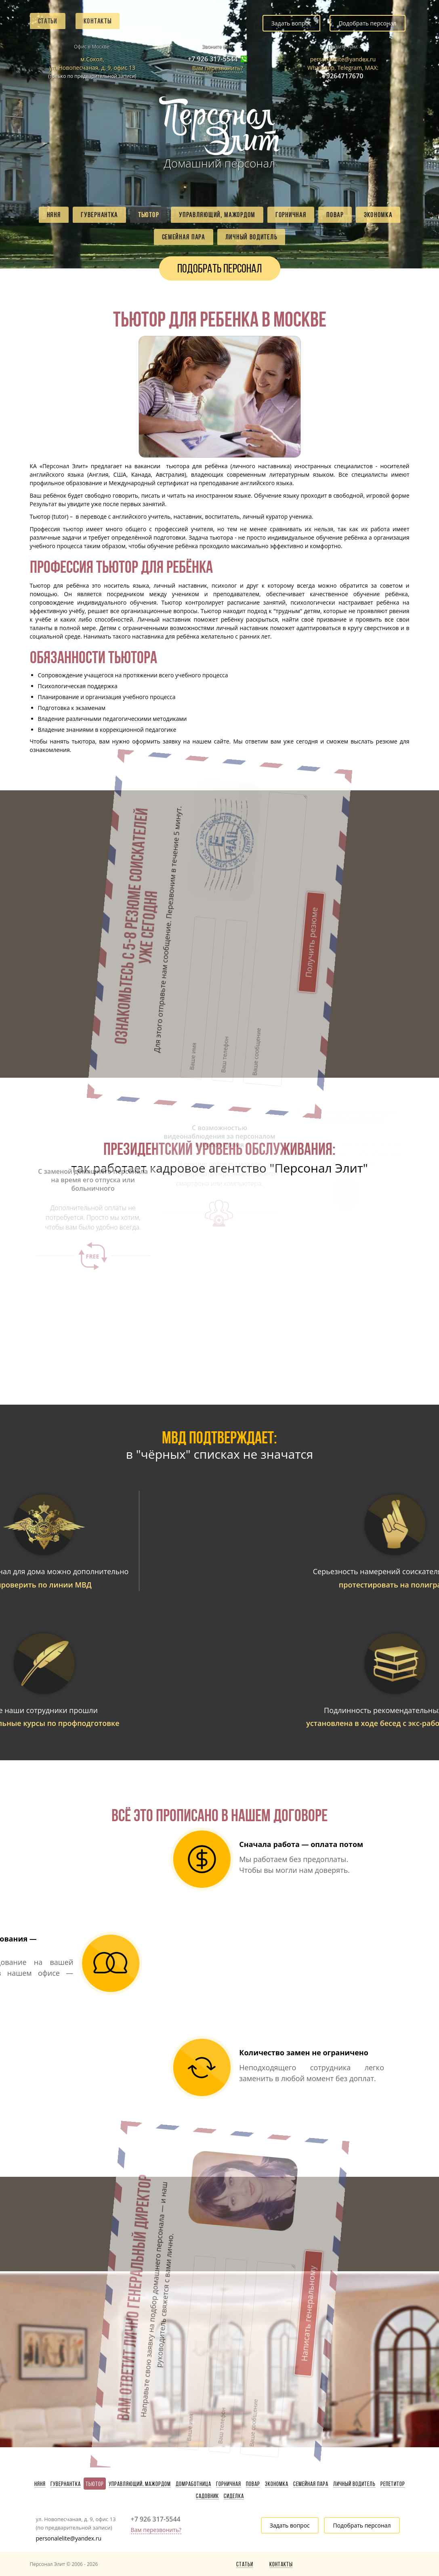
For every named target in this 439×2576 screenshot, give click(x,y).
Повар (335, 214)
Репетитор (392, 2484)
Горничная (290, 214)
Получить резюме (208, 842)
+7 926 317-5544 (212, 59)
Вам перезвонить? (217, 68)
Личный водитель (251, 237)
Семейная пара (183, 237)
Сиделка (234, 2496)
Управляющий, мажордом (217, 214)
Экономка (378, 214)
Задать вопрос (291, 23)
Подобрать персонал (367, 23)
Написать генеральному (208, 2216)
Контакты (98, 21)
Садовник (207, 2496)
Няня (54, 214)
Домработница (193, 2484)
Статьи (47, 21)
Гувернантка (99, 214)
